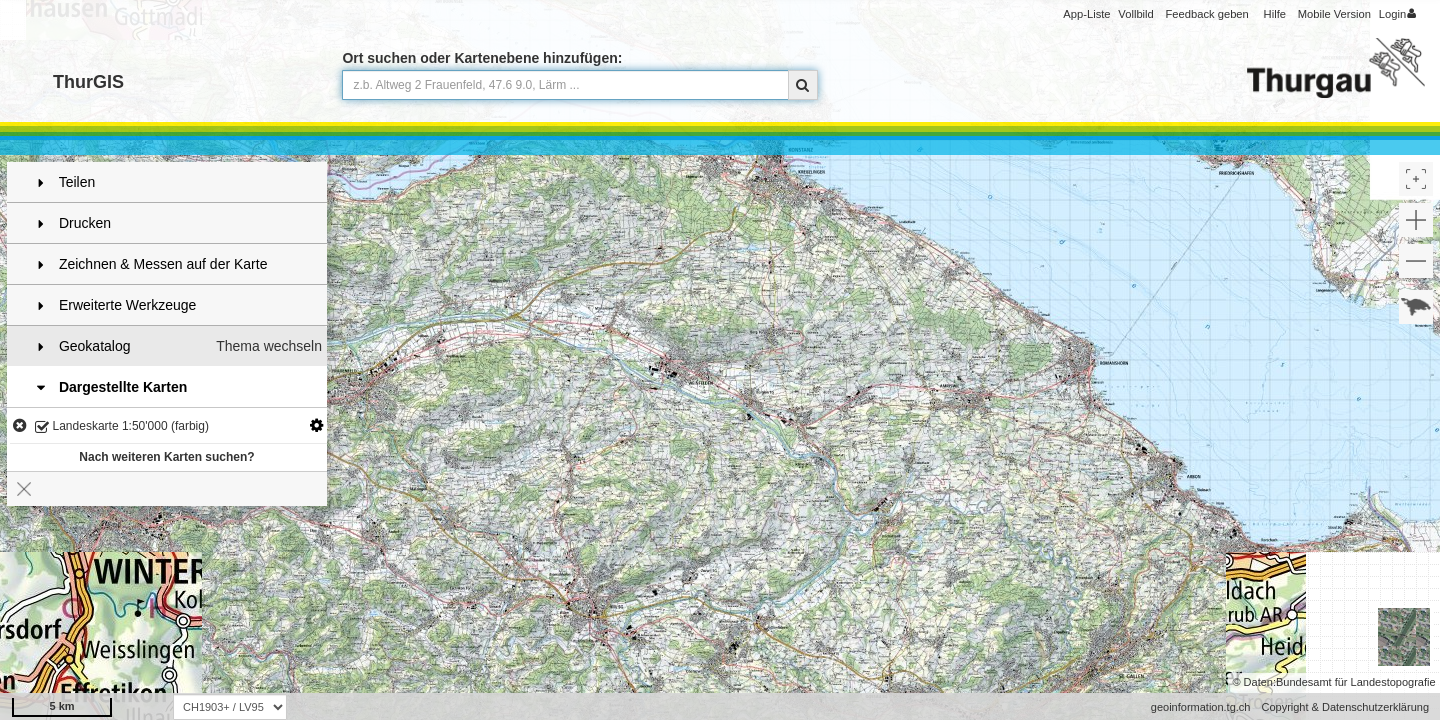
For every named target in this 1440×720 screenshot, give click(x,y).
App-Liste (1086, 14)
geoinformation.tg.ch (1201, 707)
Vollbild (1135, 14)
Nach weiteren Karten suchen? (166, 457)
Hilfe (1275, 14)
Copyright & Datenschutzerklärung (1345, 707)
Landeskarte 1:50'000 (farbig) (122, 427)
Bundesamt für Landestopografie (1356, 682)
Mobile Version (1334, 14)
